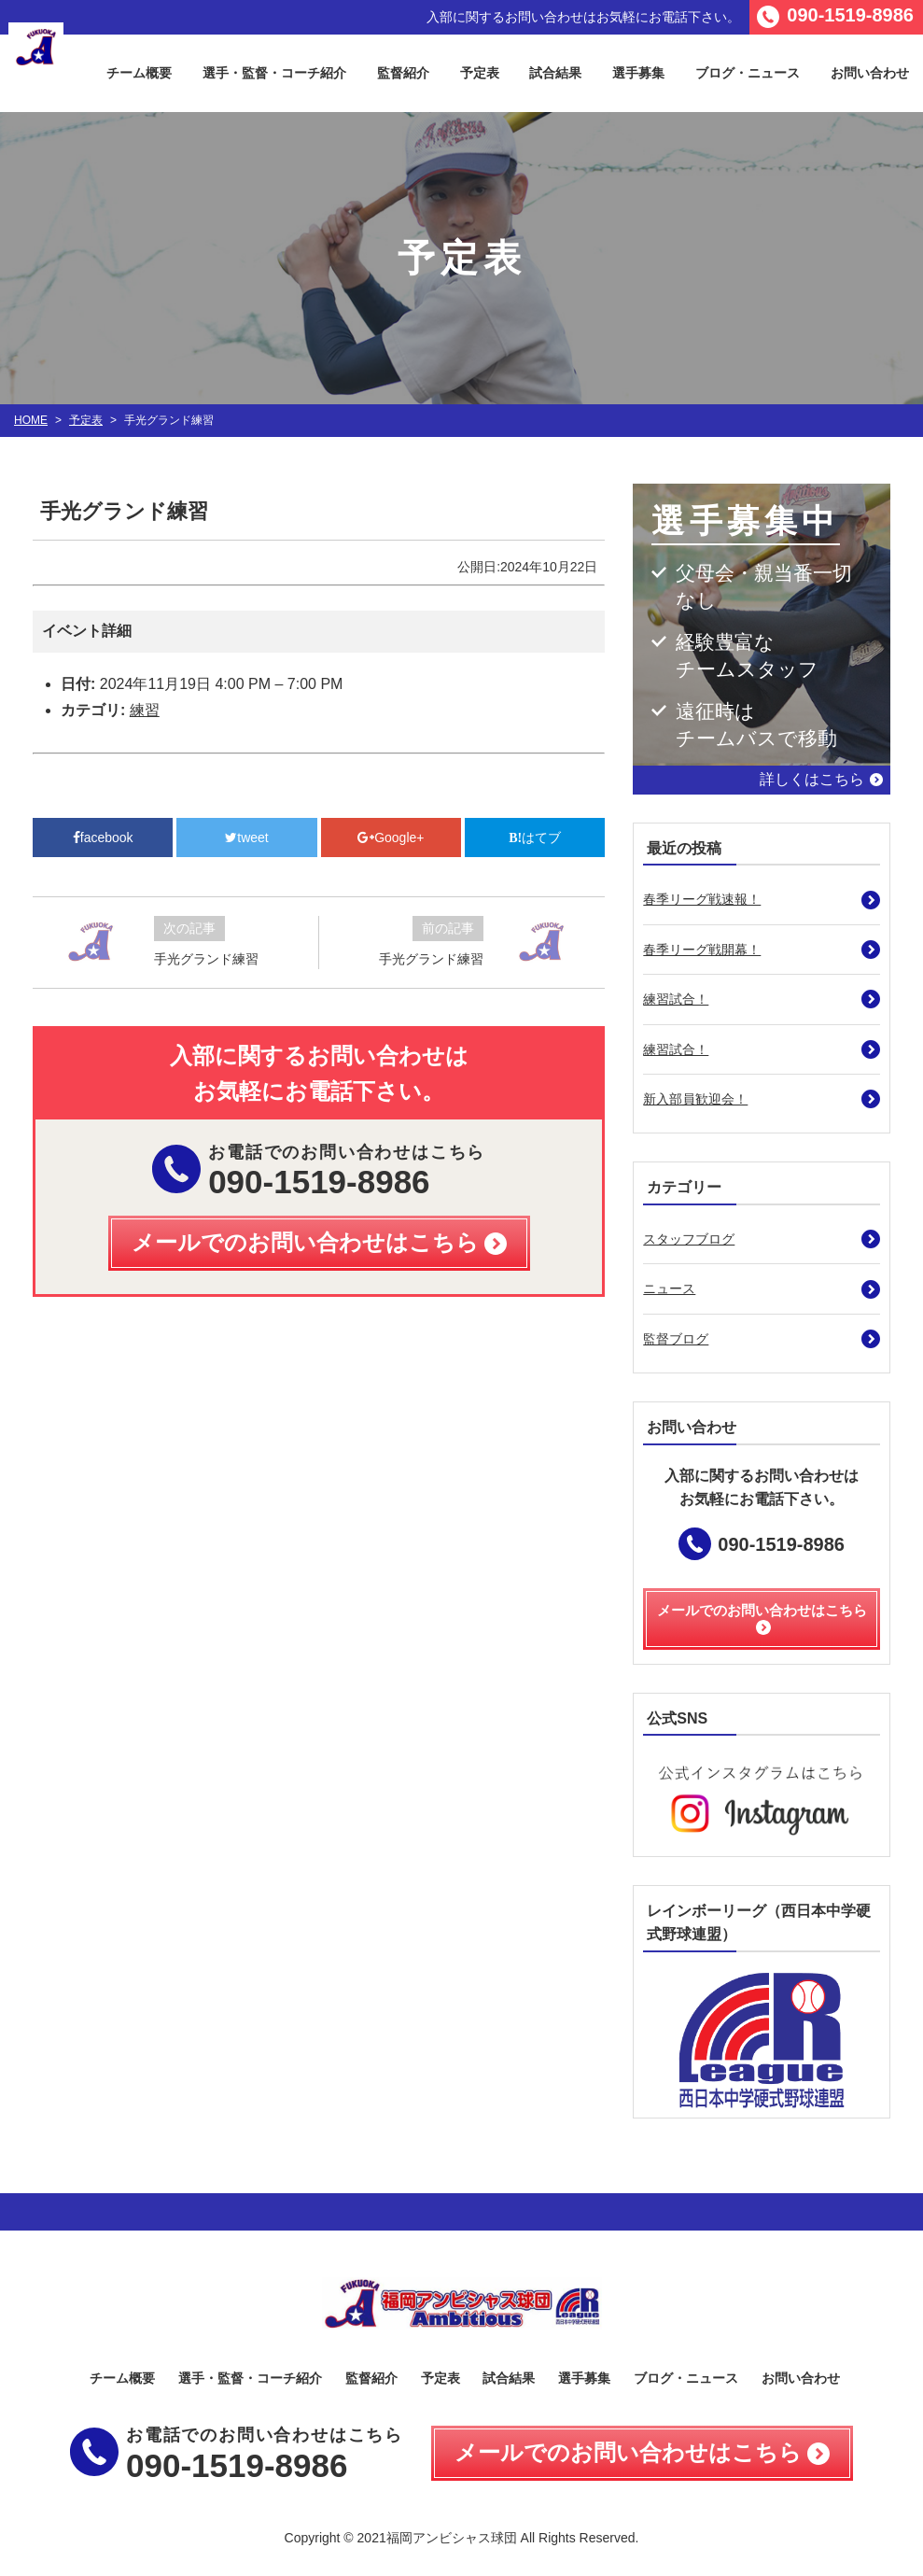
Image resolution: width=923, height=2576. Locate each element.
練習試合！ (675, 999)
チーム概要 (139, 72)
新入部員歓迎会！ (695, 1098)
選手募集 (638, 72)
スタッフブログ (688, 1239)
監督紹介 (403, 72)
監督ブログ (675, 1338)
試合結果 (555, 72)
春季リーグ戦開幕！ (702, 949)
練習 (145, 710)
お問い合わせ (801, 2378)
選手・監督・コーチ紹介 (274, 72)
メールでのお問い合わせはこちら (628, 2452)
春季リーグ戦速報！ (702, 899)
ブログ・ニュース (747, 72)
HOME (31, 420)
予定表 (479, 72)
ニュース (669, 1288)
